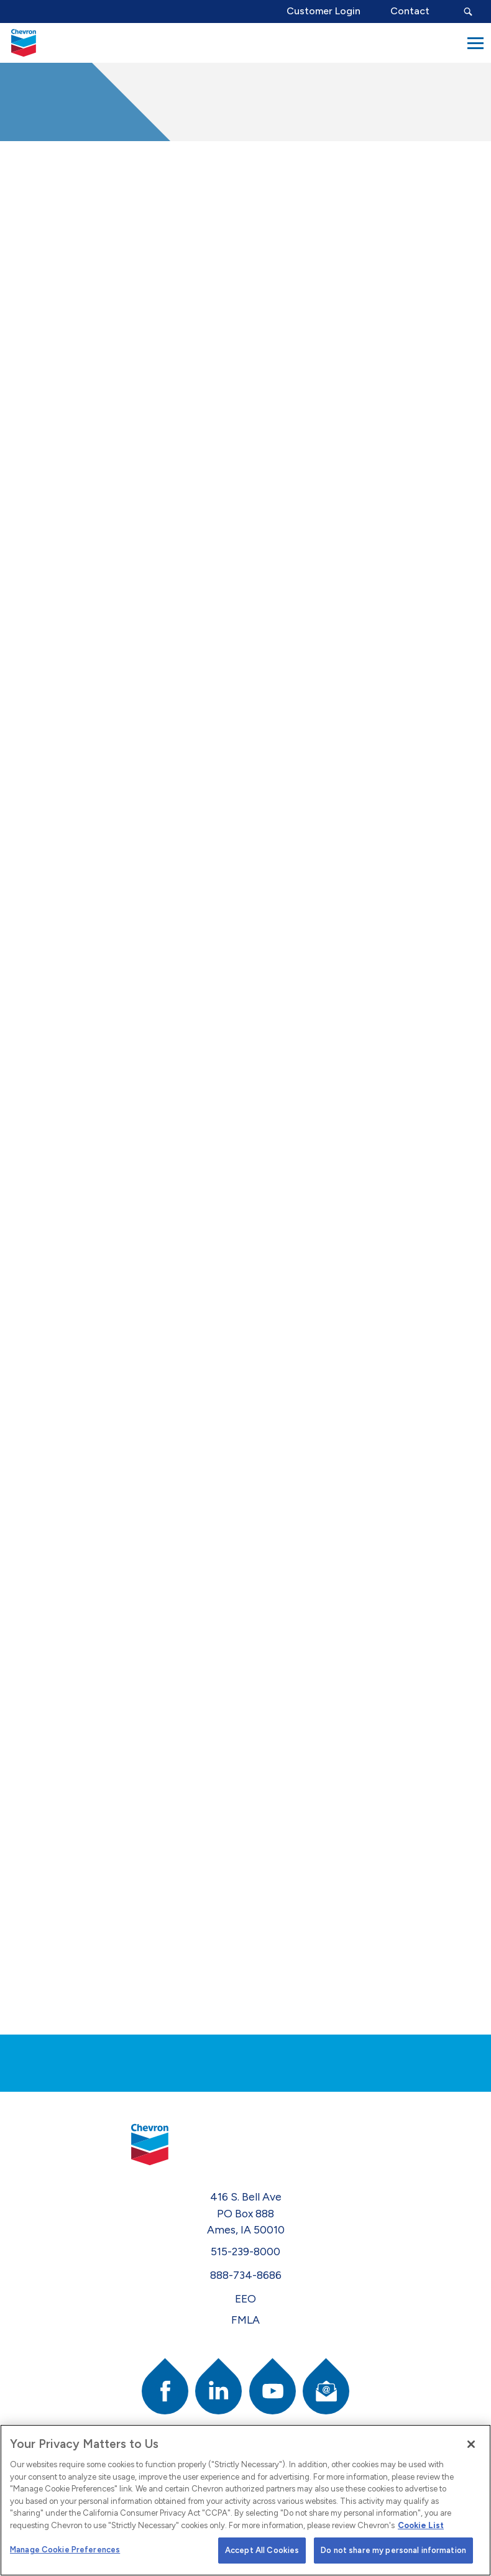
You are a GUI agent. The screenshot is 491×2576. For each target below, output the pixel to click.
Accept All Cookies (262, 2550)
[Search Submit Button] (467, 11)
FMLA (245, 2319)
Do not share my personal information (393, 2550)
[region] (245, 2500)
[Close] (471, 2444)
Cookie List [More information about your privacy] (421, 2525)
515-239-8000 (245, 2251)
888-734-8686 (246, 2274)
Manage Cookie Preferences (65, 2549)
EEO (245, 2298)
